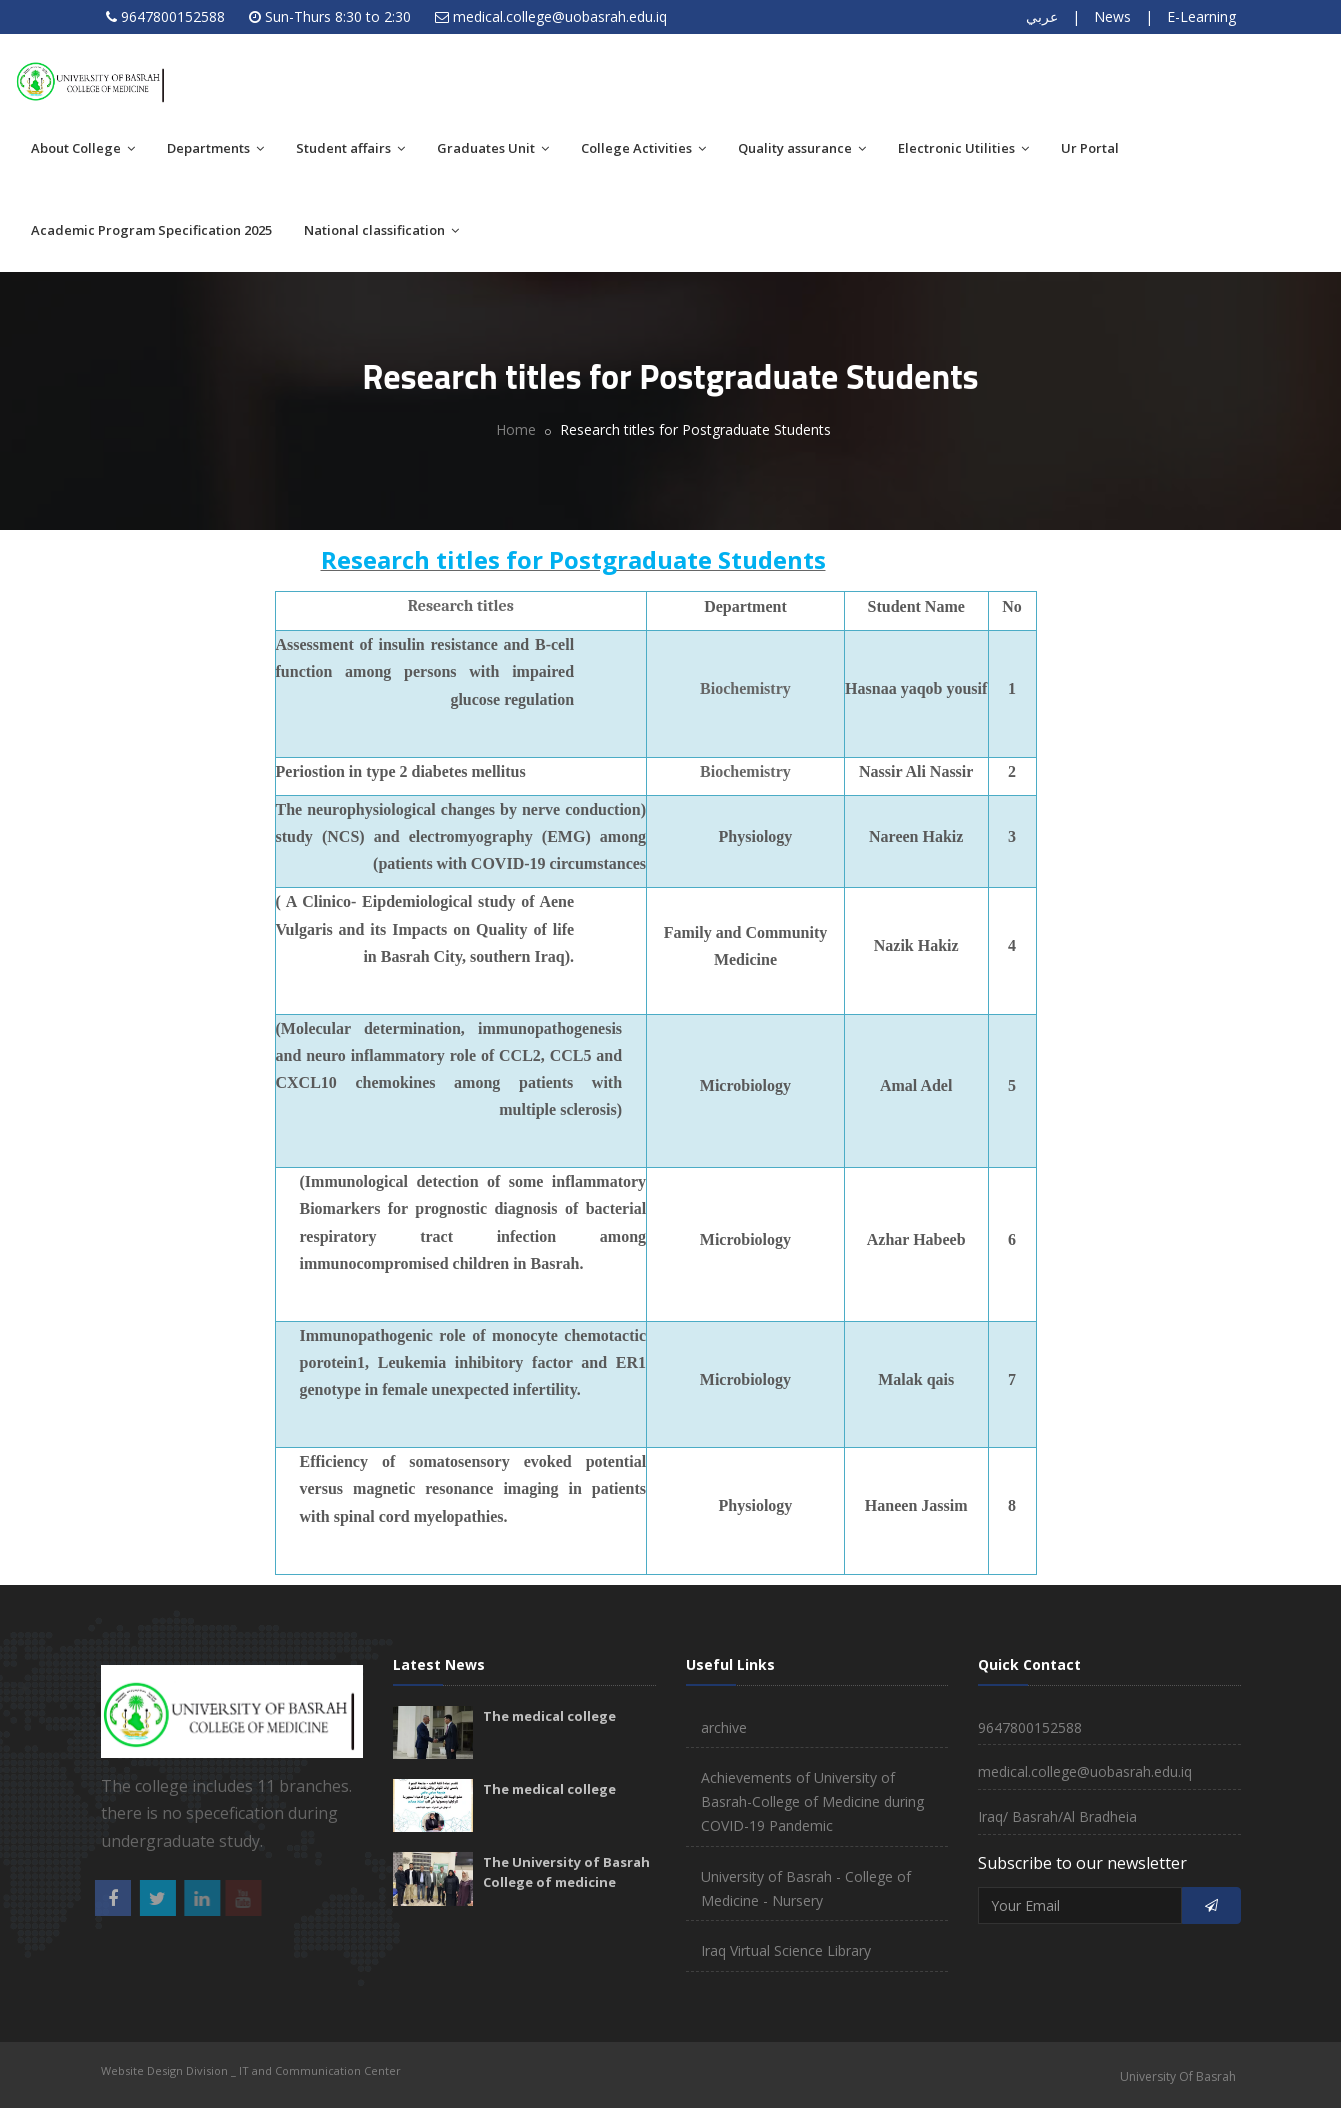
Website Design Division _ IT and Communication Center (251, 2070)
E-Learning (1201, 16)
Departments (215, 148)
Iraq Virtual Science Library (786, 1950)
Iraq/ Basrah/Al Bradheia (1057, 1816)
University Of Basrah (1178, 2076)
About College (83, 148)
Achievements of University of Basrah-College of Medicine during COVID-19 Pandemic (812, 1801)
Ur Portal (1090, 148)
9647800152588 (173, 16)
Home (516, 429)
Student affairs (350, 148)
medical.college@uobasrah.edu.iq (560, 16)
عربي (1042, 16)
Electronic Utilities (963, 148)
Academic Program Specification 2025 (151, 230)
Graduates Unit (493, 148)
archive (724, 1727)
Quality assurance (802, 148)
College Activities (643, 148)
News (1112, 16)
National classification (381, 230)
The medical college (549, 1716)
